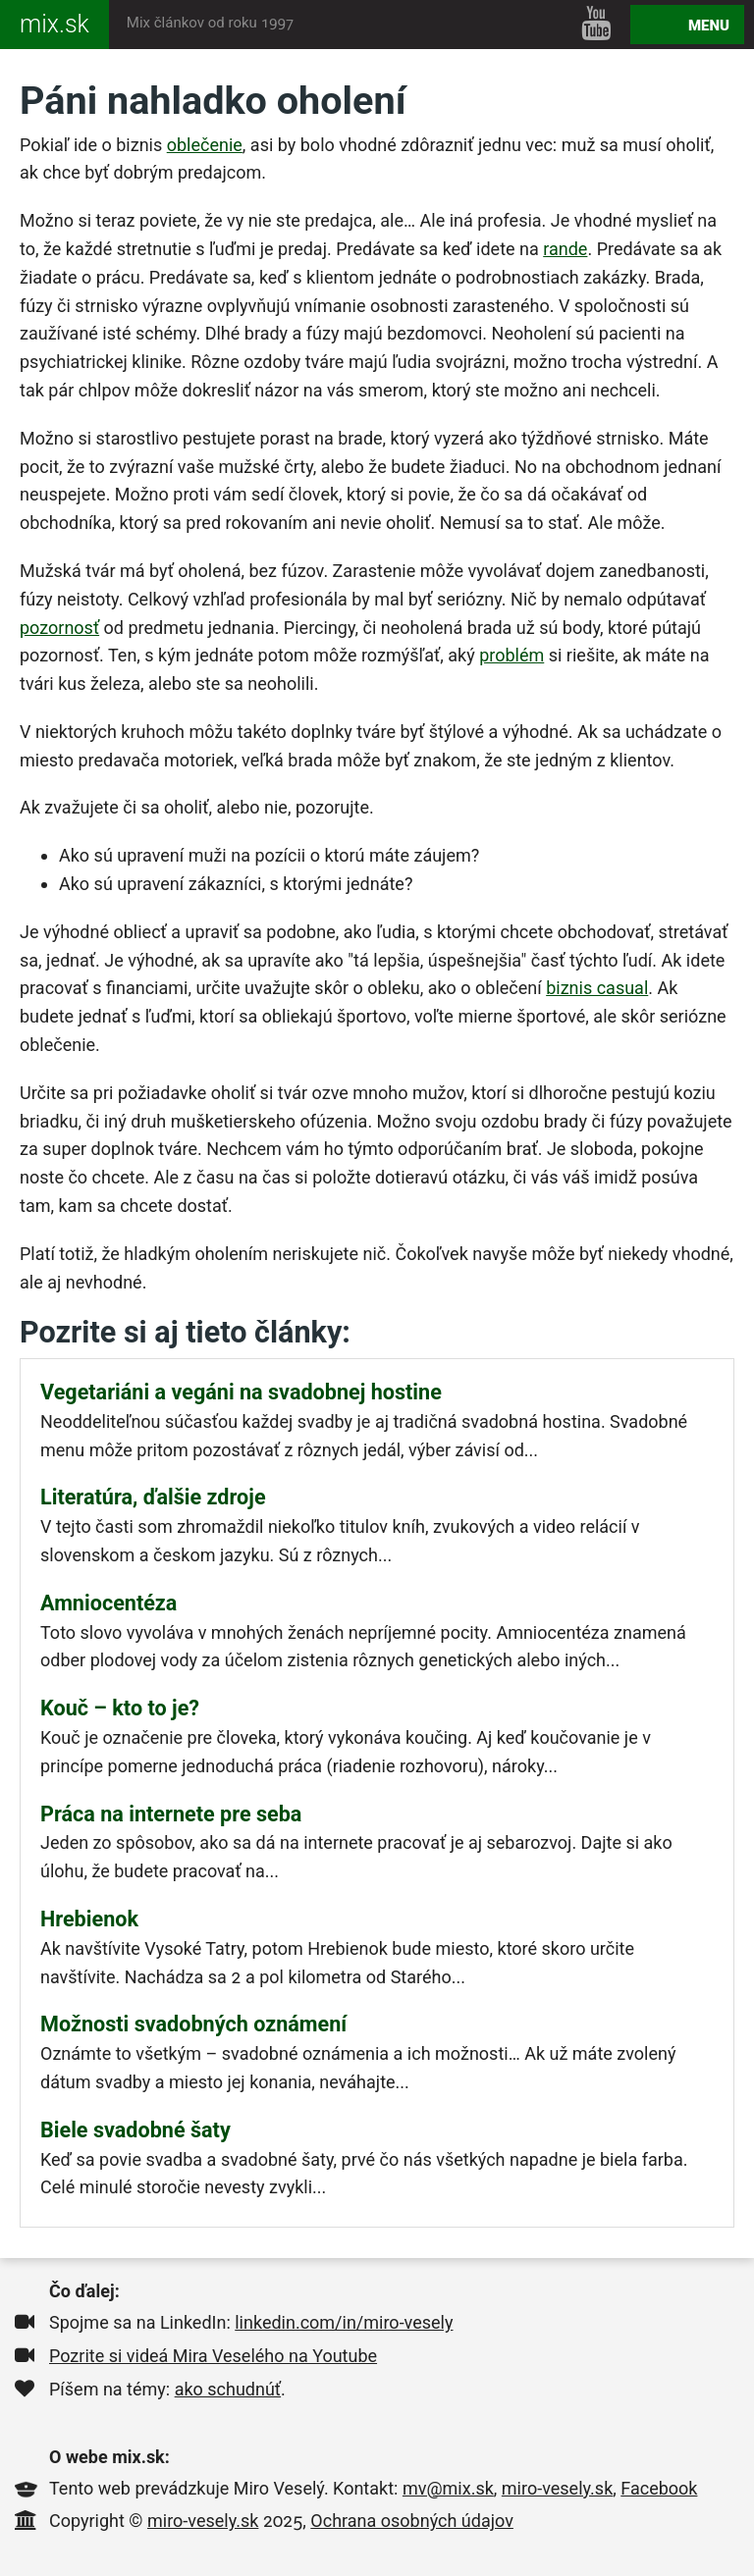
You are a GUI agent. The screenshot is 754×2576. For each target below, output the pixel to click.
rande (565, 248)
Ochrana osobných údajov (411, 2520)
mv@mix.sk (448, 2488)
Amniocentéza (108, 1603)
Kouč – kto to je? (119, 1708)
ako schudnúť (228, 2389)
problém (511, 655)
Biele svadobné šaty (135, 2130)
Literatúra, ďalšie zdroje (153, 1497)
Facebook (658, 2488)
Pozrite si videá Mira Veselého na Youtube (213, 2355)
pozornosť (59, 627)
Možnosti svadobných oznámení (193, 2024)
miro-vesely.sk (557, 2488)
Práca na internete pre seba (170, 1814)
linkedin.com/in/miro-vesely (344, 2322)
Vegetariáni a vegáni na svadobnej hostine (241, 1392)
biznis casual (597, 987)
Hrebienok (89, 1919)
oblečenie (204, 144)
